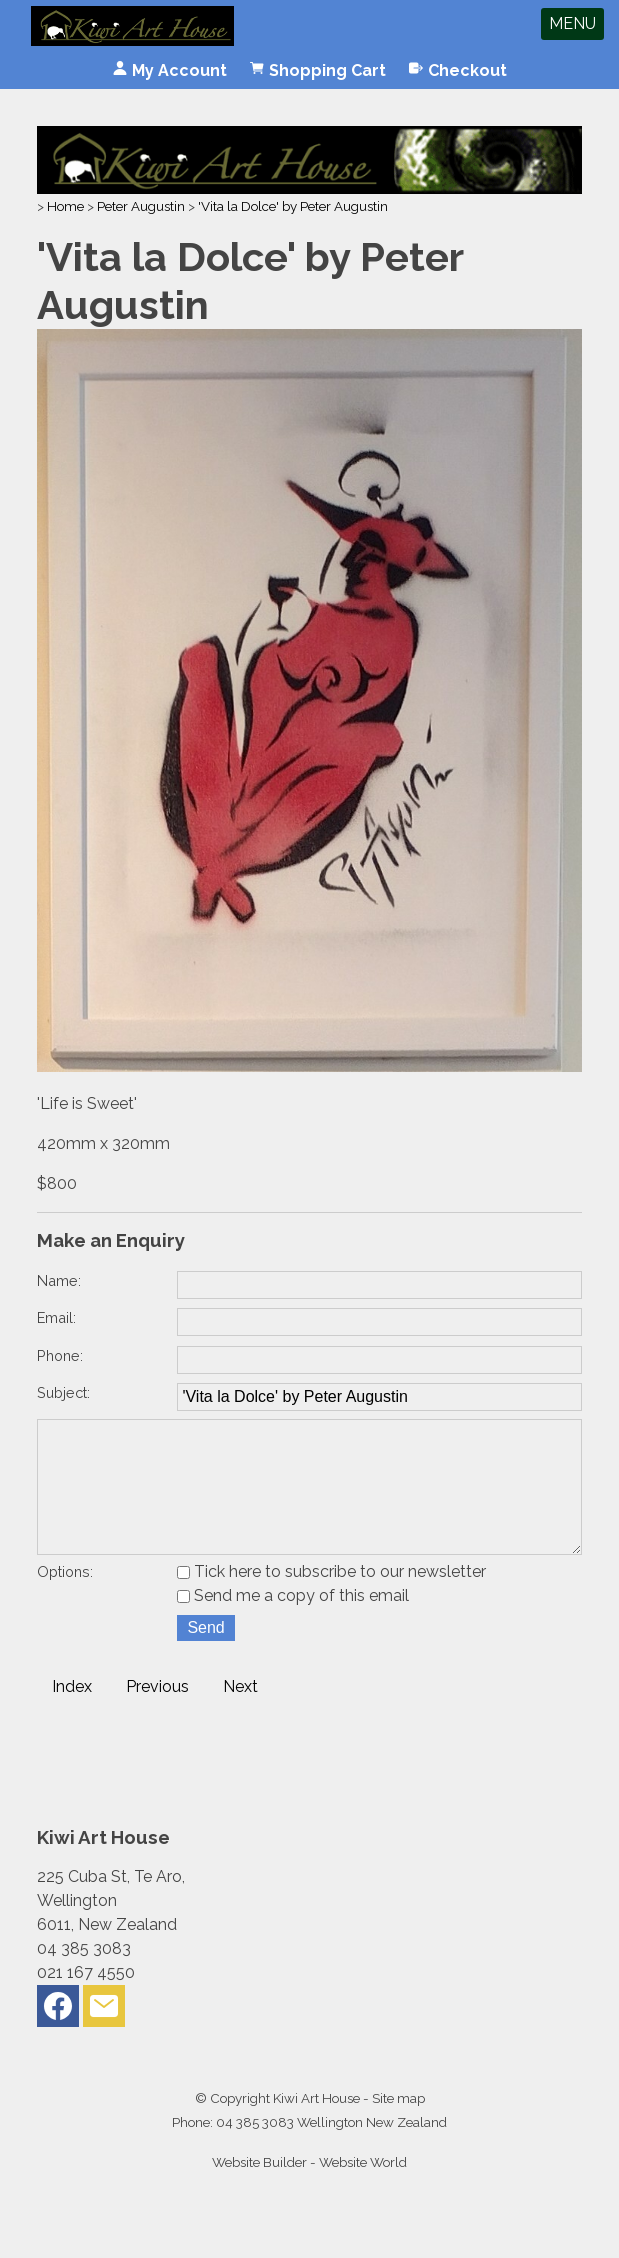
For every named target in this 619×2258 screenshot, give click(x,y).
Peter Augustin (141, 206)
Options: (65, 1599)
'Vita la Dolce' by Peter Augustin (293, 206)
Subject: (63, 1392)
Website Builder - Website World (309, 2190)
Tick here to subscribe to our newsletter (331, 1599)
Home (65, 206)
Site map (398, 2126)
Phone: (60, 1355)
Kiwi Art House (316, 2126)
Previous (157, 1714)
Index (72, 1714)
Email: (56, 1317)
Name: (59, 1280)
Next (240, 1714)
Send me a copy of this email (293, 1623)
